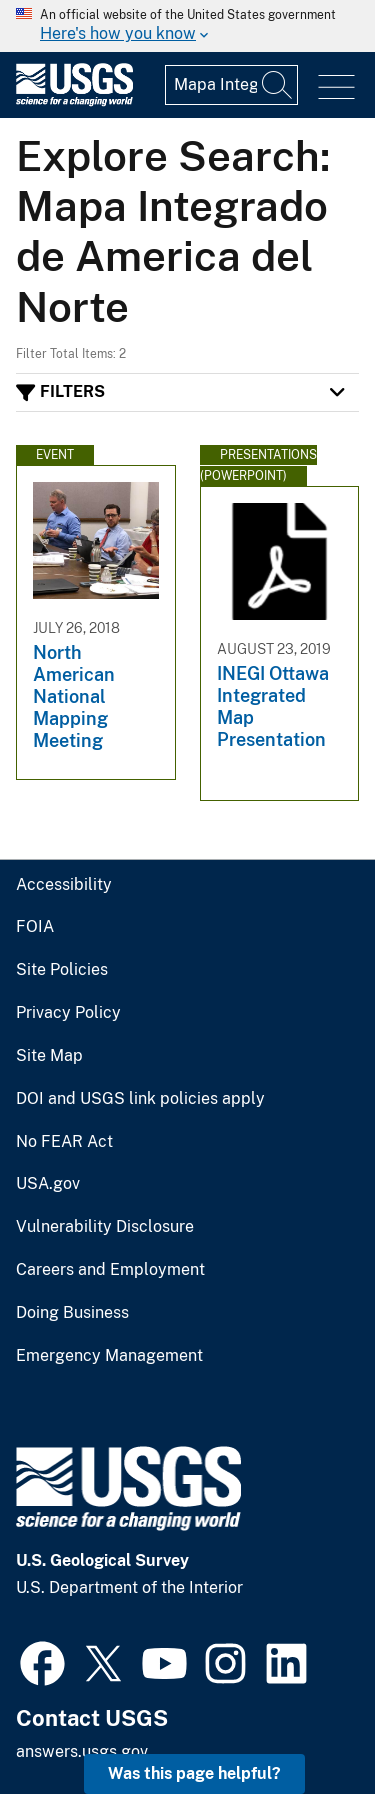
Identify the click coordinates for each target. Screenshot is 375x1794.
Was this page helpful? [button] (194, 1773)
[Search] (278, 85)
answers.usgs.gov (82, 1751)
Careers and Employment (110, 1270)
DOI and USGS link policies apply (140, 1099)
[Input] (231, 85)
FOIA (35, 927)
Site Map (49, 1056)
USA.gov (48, 1184)
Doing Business (72, 1313)
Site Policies (62, 970)
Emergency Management (109, 1356)
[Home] (74, 101)
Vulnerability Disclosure (105, 1227)
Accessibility (64, 885)
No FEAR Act (64, 1142)
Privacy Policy (68, 1013)
